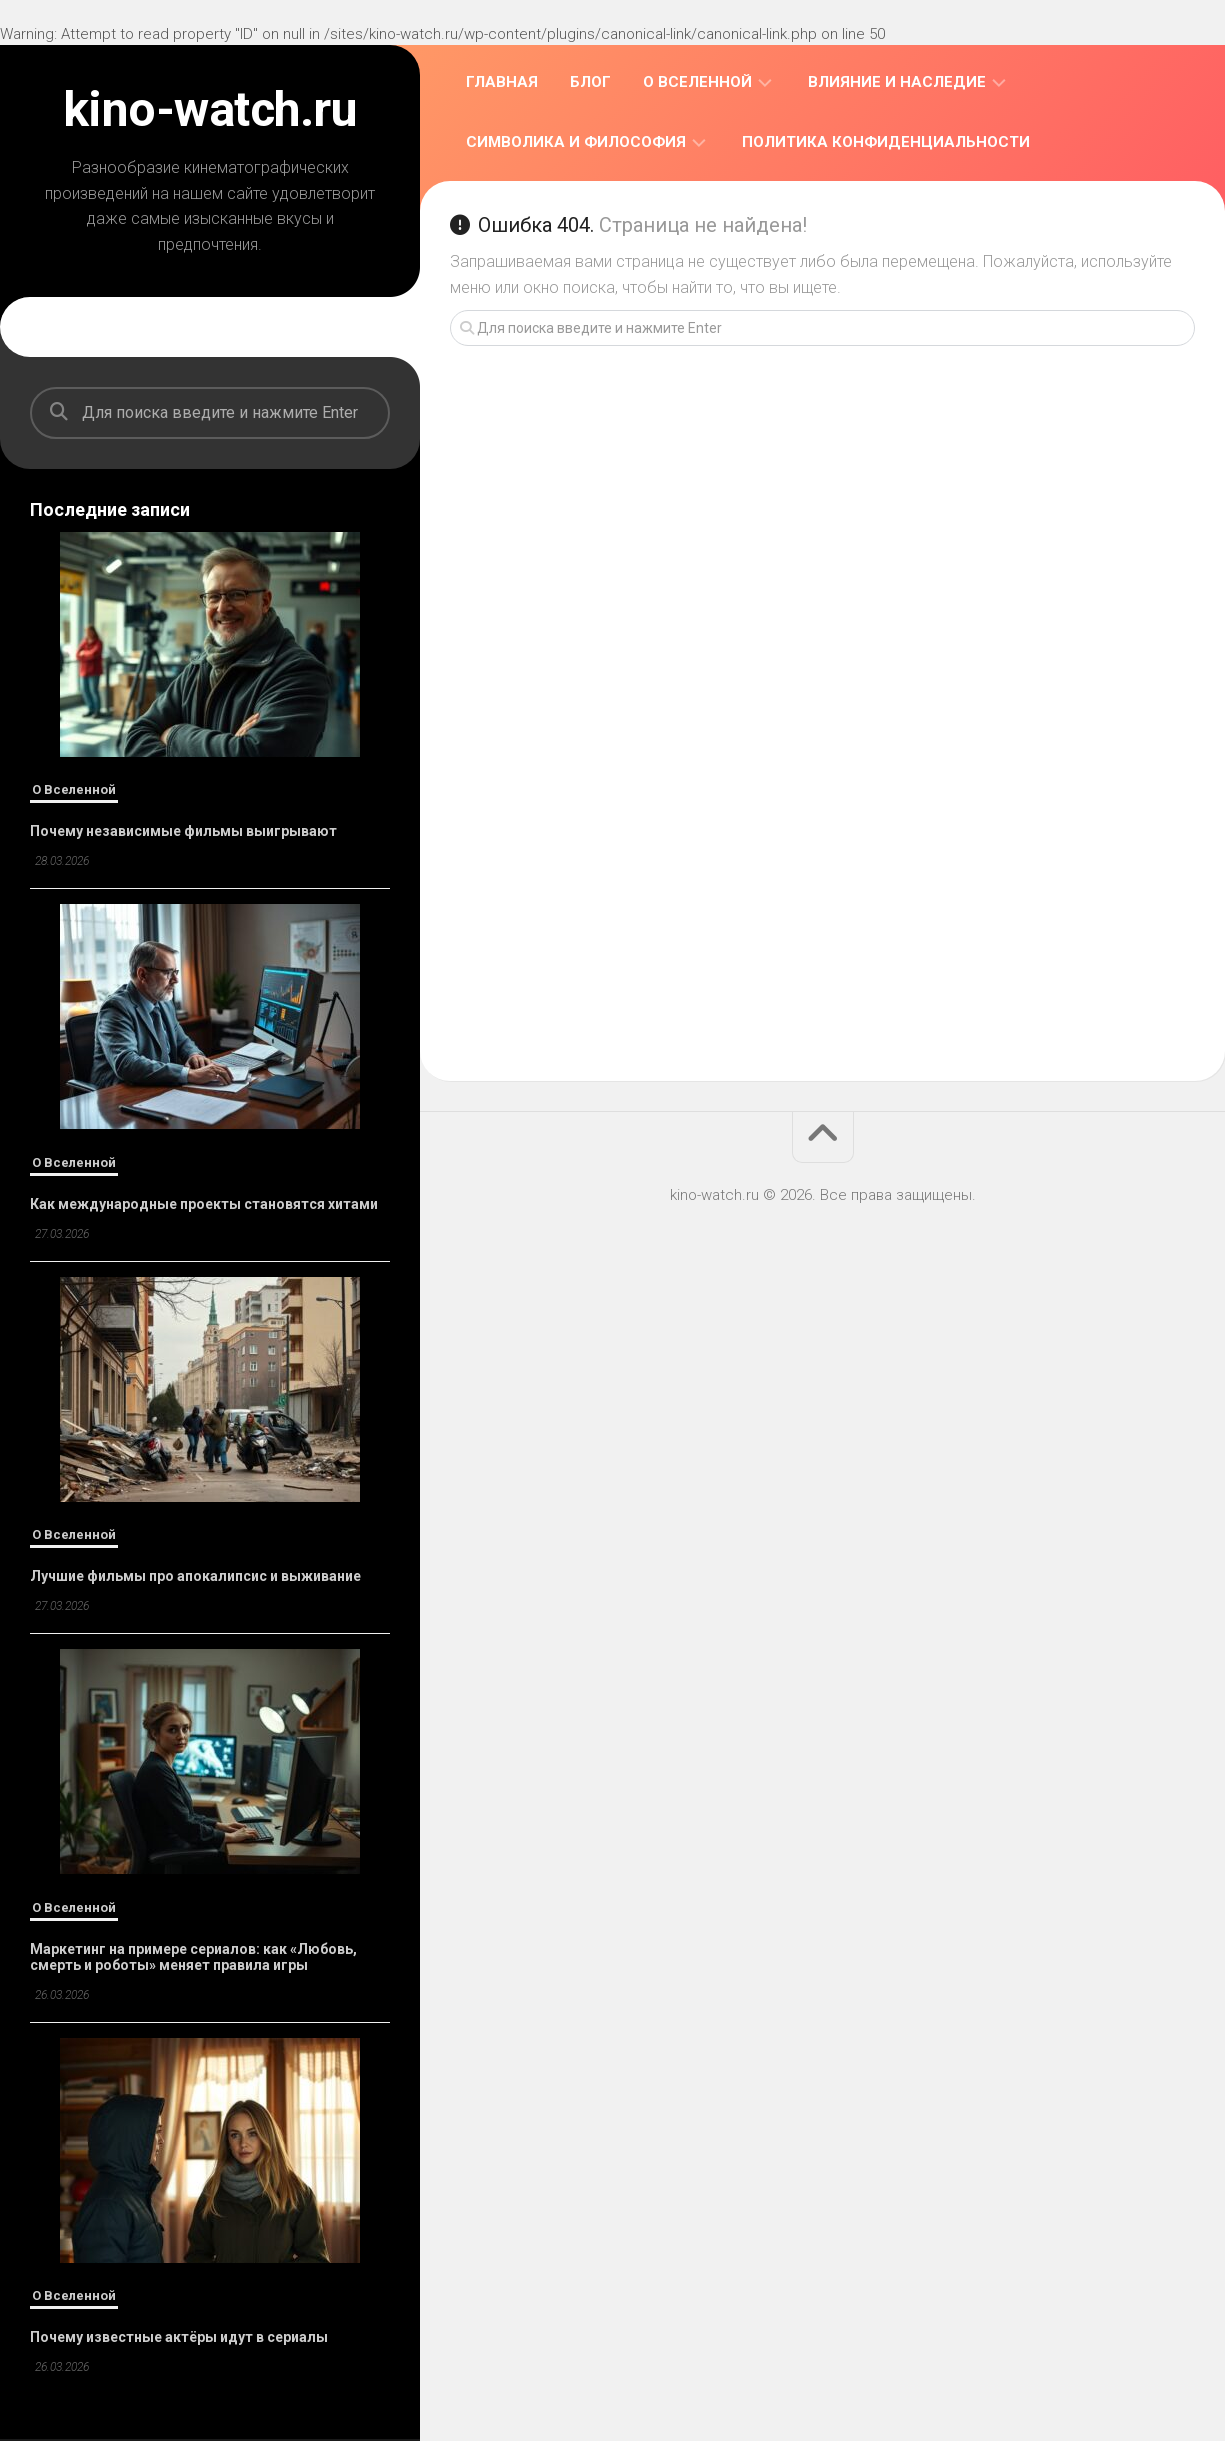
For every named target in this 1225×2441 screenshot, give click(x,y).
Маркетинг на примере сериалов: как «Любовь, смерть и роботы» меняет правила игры (193, 1957)
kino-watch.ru (210, 110)
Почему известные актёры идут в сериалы (179, 2337)
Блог (590, 82)
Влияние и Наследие (897, 82)
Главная (502, 82)
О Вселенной (74, 789)
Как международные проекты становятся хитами (204, 1204)
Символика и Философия (576, 142)
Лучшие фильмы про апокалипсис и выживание (195, 1576)
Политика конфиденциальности (886, 142)
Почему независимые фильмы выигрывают (183, 831)
